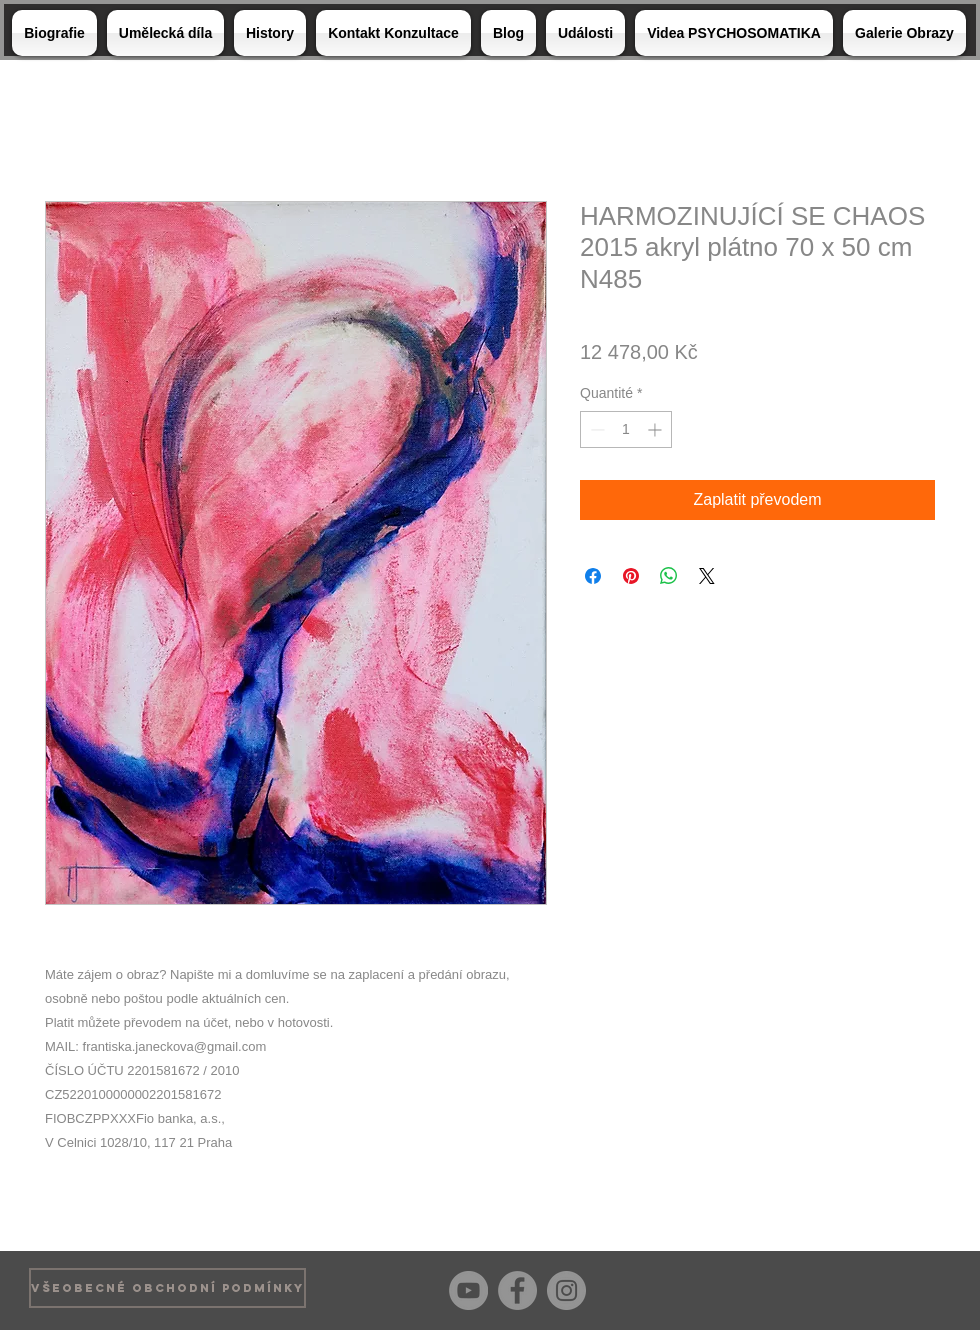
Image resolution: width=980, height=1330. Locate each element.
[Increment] (656, 429)
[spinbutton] (626, 429)
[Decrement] (595, 429)
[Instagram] (566, 1290)
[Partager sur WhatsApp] (669, 576)
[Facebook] (517, 1290)
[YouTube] (468, 1290)
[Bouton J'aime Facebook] (919, 1288)
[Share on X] (707, 576)
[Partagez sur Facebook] (593, 576)
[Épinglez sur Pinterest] (631, 576)
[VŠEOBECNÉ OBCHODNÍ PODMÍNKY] (167, 1288)
